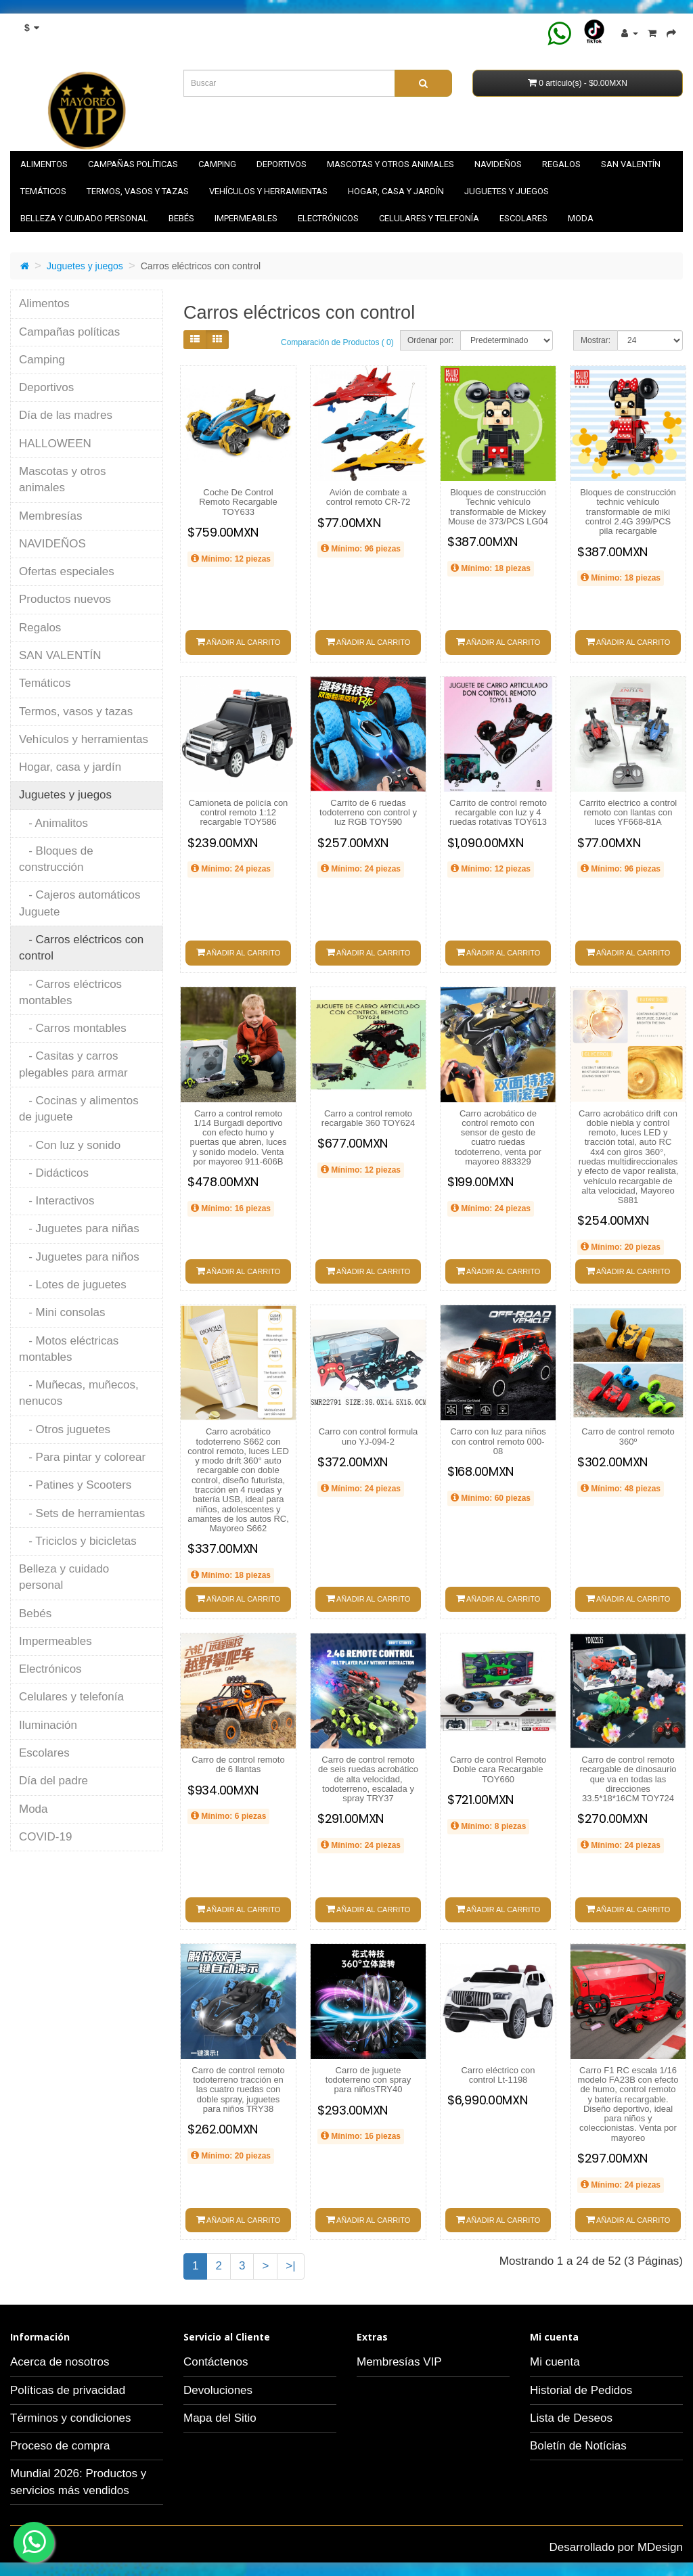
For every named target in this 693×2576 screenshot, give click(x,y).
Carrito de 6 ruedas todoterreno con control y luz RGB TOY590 (368, 813)
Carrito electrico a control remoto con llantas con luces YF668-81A (628, 813)
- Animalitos (53, 823)
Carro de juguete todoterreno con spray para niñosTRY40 (368, 2080)
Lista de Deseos (571, 2418)
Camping (217, 164)
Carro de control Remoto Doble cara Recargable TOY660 (498, 1769)
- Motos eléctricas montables (68, 1348)
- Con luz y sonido (69, 1145)
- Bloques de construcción (56, 859)
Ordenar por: (430, 340)
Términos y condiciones (70, 2418)
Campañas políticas (133, 164)
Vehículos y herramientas (268, 191)
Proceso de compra (60, 2445)
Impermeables (246, 218)
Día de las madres (65, 415)
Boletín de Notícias (578, 2445)
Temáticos (43, 191)
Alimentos (44, 164)
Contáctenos (215, 2361)
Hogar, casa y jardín (396, 191)
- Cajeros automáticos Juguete (80, 903)
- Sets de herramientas (82, 1513)
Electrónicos (328, 218)
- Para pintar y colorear (82, 1457)
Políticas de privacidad (67, 2390)
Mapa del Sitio (219, 2418)
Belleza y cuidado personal (84, 218)
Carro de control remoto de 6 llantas (238, 1764)
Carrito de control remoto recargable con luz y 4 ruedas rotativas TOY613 (498, 813)
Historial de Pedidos (581, 2390)
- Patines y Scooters (75, 1484)
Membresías (51, 516)
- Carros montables (73, 1028)
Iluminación (48, 1725)
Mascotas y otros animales (390, 164)
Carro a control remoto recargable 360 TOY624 (368, 1118)
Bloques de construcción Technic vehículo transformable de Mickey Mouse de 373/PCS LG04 (498, 506)
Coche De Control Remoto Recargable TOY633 (238, 502)
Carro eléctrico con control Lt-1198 (498, 2075)
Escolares (523, 218)
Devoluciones (217, 2390)
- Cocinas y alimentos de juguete (79, 1108)
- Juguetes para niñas (79, 1228)
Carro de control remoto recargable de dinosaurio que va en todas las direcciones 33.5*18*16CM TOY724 (627, 1779)
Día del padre (53, 1780)
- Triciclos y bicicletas (78, 1541)
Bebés (181, 218)
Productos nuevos (65, 599)
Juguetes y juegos (506, 191)
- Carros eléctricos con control (81, 947)
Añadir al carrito (238, 641)
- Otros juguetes (64, 1429)
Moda (581, 218)
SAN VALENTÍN (631, 164)
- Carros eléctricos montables (70, 992)
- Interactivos (56, 1200)
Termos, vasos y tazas (138, 191)
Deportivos (281, 164)
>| (290, 2265)
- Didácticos (54, 1173)
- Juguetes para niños (79, 1256)
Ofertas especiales (66, 571)
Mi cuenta (555, 2361)
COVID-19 (45, 1836)
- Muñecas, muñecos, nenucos (79, 1392)
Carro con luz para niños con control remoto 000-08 (498, 1441)
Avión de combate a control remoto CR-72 (368, 497)
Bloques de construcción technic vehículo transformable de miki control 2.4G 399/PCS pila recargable (628, 511)
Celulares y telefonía (429, 218)
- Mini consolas (62, 1312)
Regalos (561, 164)
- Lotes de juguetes (73, 1284)
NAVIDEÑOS (498, 164)
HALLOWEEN (55, 443)
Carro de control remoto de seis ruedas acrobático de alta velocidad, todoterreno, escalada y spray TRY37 (368, 1779)
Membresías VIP (399, 2361)
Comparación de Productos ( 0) (337, 342)
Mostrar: (595, 340)
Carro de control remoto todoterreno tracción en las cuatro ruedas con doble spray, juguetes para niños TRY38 (238, 2089)
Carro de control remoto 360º (627, 1436)
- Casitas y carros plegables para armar (73, 1064)
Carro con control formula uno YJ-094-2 (368, 1436)
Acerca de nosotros (59, 2361)
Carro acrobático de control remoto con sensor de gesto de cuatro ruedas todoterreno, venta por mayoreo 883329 (498, 1137)
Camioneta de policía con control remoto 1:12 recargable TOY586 (238, 813)
